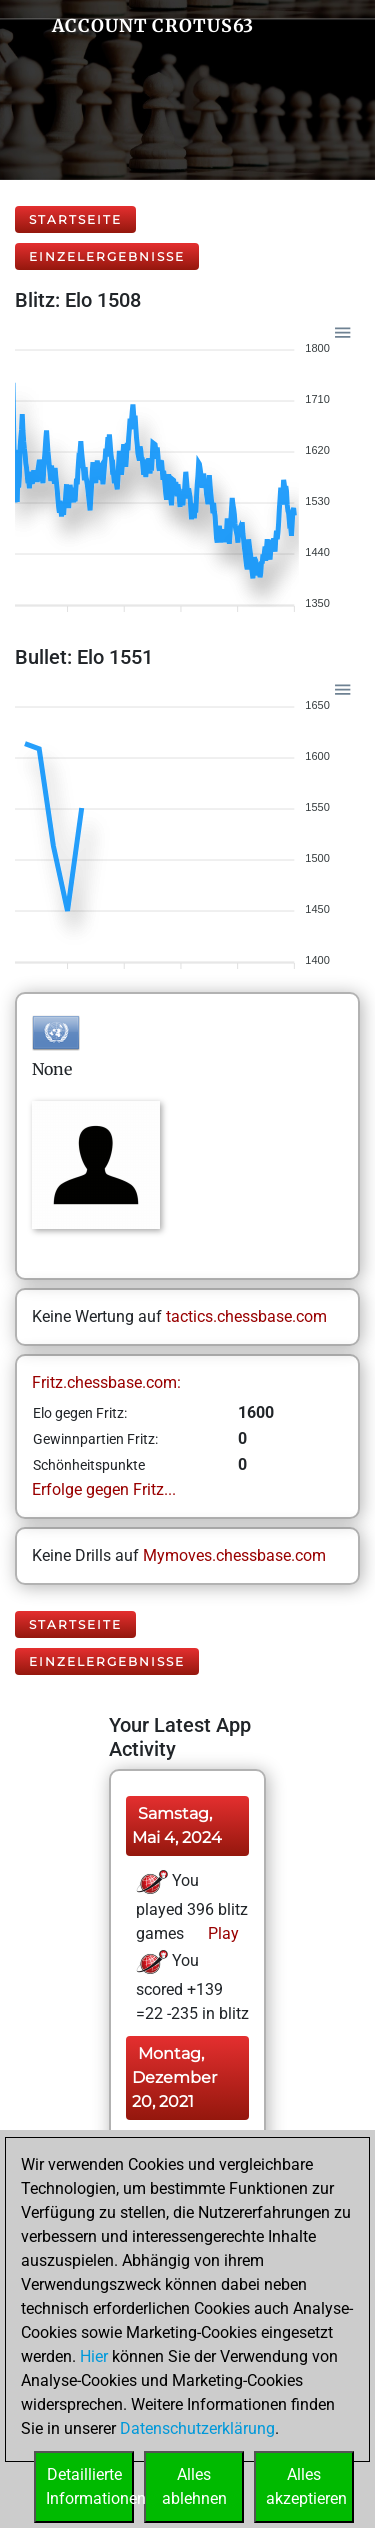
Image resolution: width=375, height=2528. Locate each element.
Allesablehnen (194, 2486)
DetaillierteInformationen (90, 2486)
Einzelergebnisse (107, 256)
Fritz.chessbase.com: (106, 1382)
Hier (94, 2356)
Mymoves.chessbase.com (234, 1555)
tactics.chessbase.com (246, 1316)
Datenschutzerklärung (197, 2428)
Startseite (75, 219)
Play (221, 1933)
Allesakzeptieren (306, 2486)
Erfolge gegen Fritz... (104, 1489)
